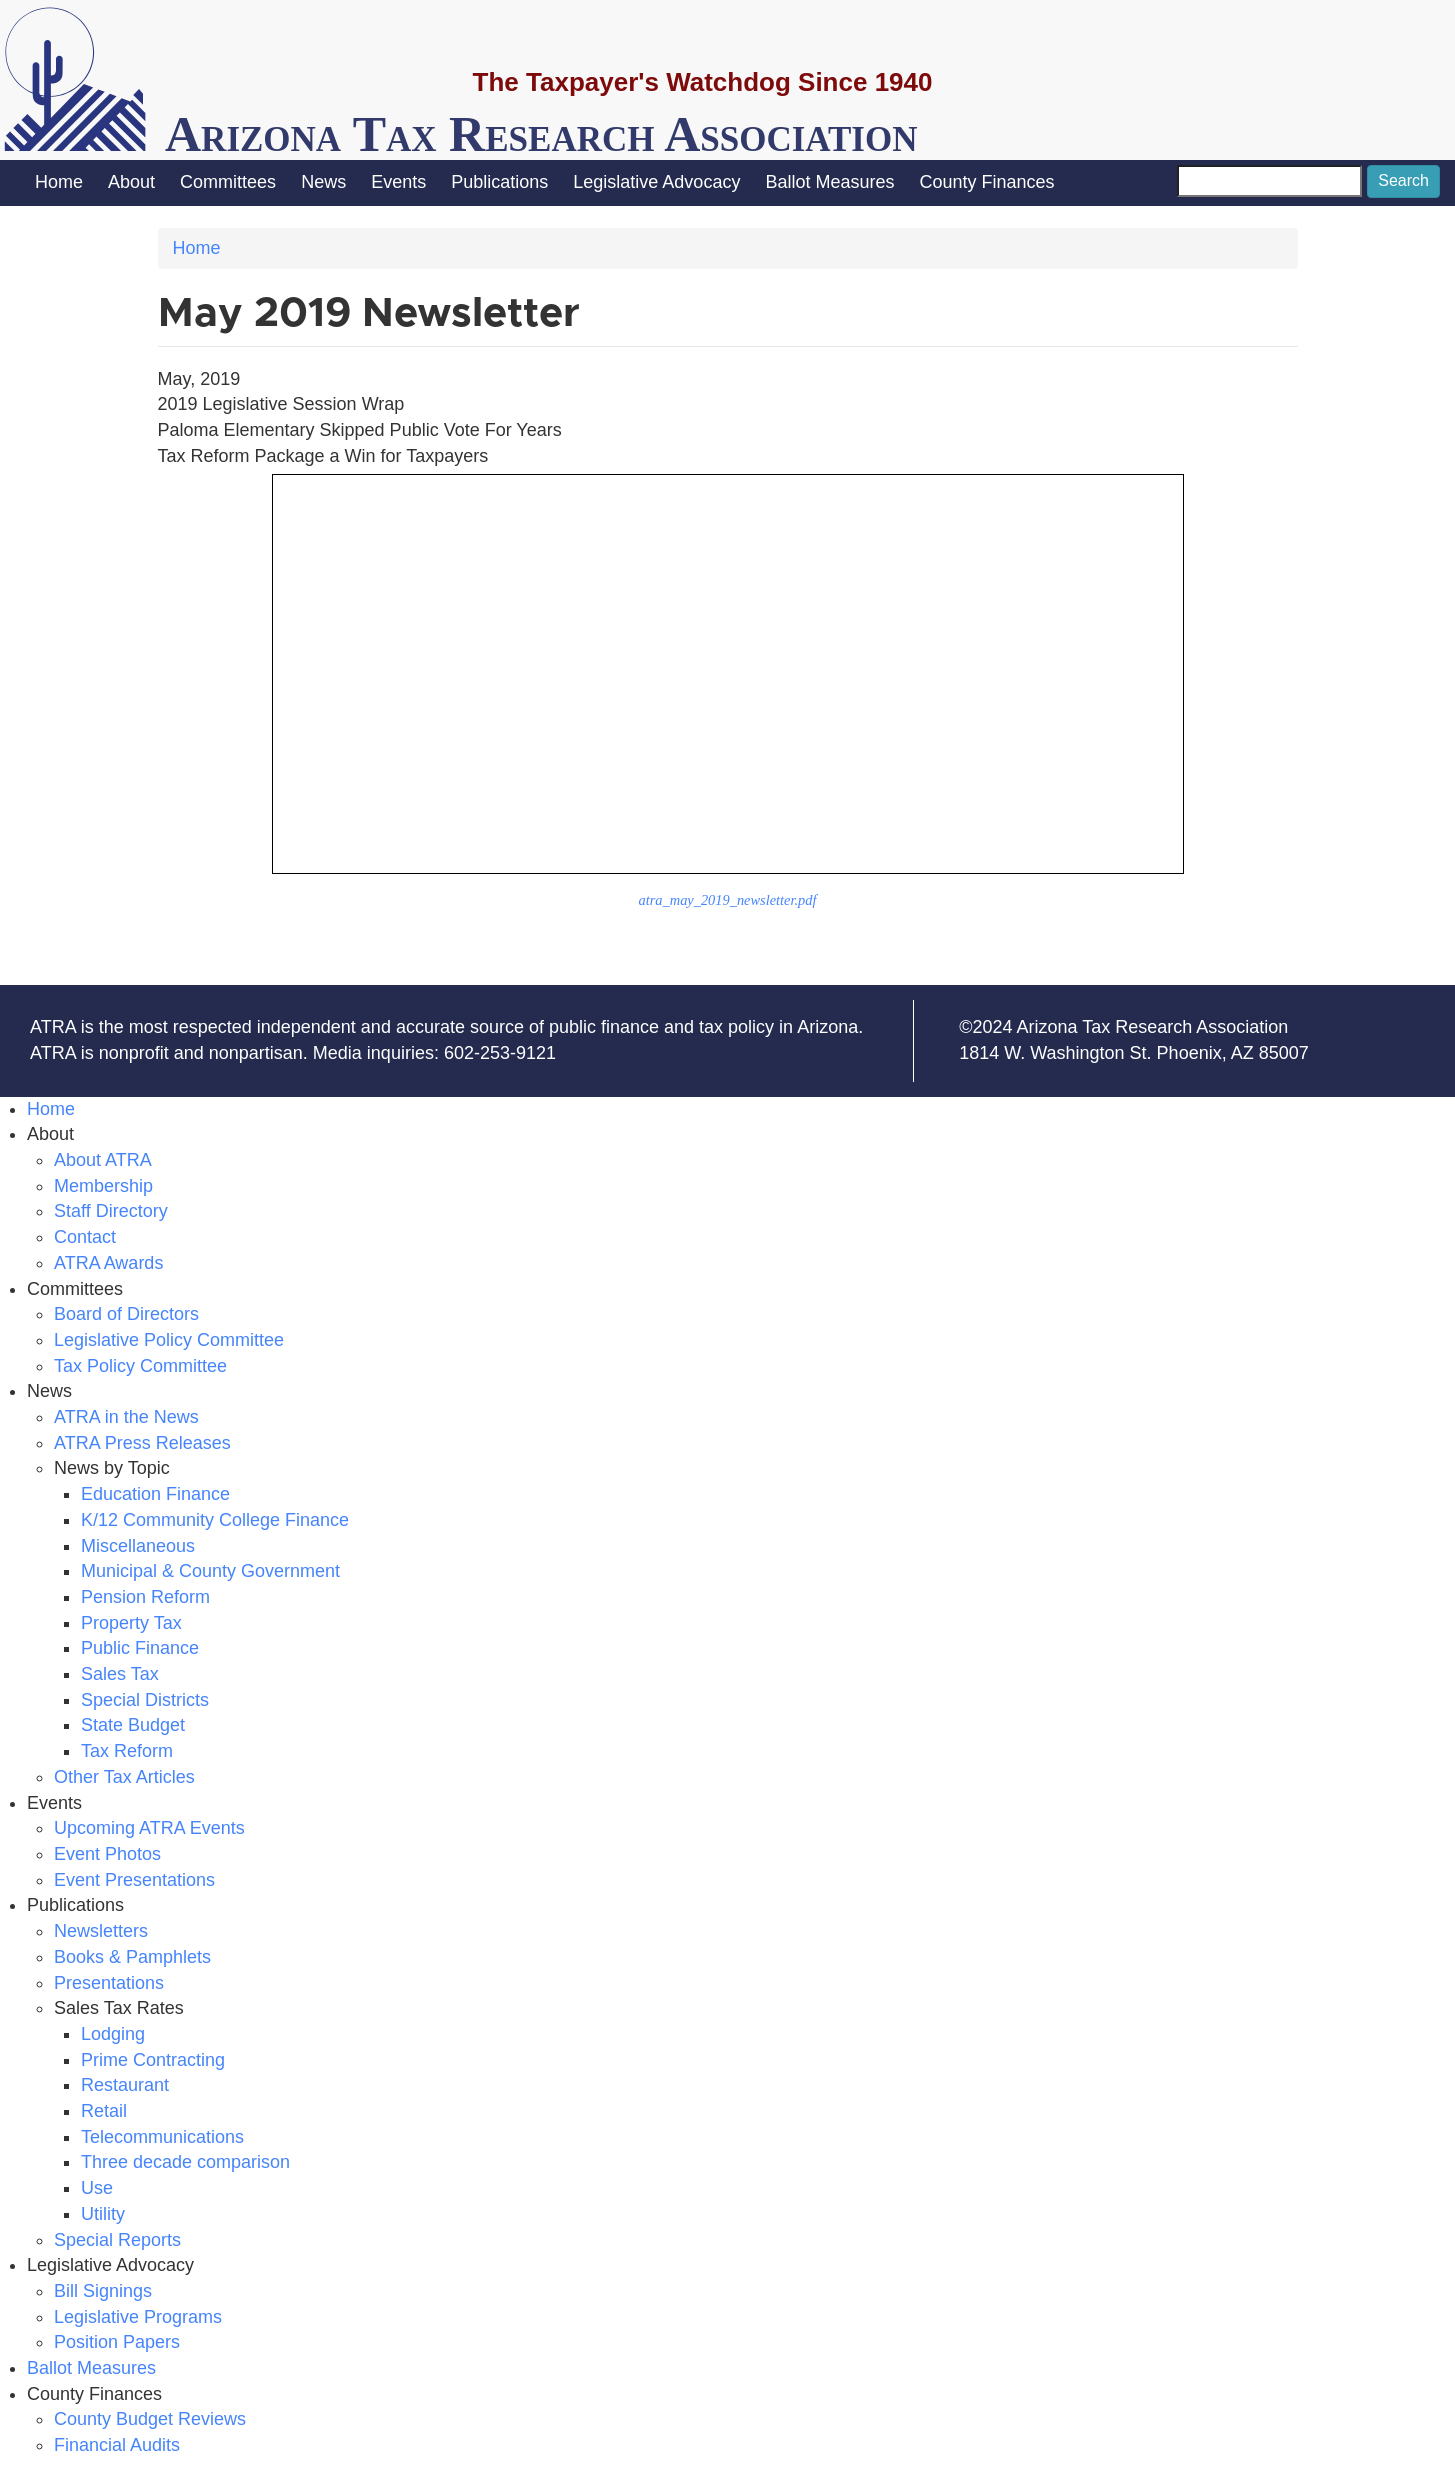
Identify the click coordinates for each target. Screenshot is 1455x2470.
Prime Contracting (153, 2060)
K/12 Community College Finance (215, 1520)
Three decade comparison (185, 2162)
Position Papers (117, 2342)
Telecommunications (162, 2137)
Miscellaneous (138, 1546)
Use (97, 2188)
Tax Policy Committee (140, 1366)
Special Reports (117, 2240)
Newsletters (101, 1931)
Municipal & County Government (210, 1571)
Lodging (113, 2034)
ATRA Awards (108, 1263)
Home (59, 182)
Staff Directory (111, 1211)
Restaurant (125, 2085)
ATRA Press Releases (142, 1443)
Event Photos (107, 1854)
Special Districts (145, 1700)
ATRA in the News (126, 1417)
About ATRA (103, 1160)
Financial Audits (117, 2445)
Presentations (109, 1983)
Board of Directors (126, 1314)
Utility (103, 2214)
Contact (85, 1237)
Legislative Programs (138, 2317)
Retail (104, 2111)
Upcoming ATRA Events (149, 1828)
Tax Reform (127, 1751)
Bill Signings (103, 2291)
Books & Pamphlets (132, 1957)
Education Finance (155, 1494)
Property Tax (131, 1623)
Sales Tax (120, 1674)
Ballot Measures (829, 182)
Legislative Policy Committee (169, 1340)
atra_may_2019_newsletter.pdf (728, 900)
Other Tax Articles (124, 1777)
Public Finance (140, 1648)
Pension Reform (145, 1597)
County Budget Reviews (150, 2419)
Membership (103, 1186)
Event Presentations (134, 1880)
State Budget (133, 1725)
